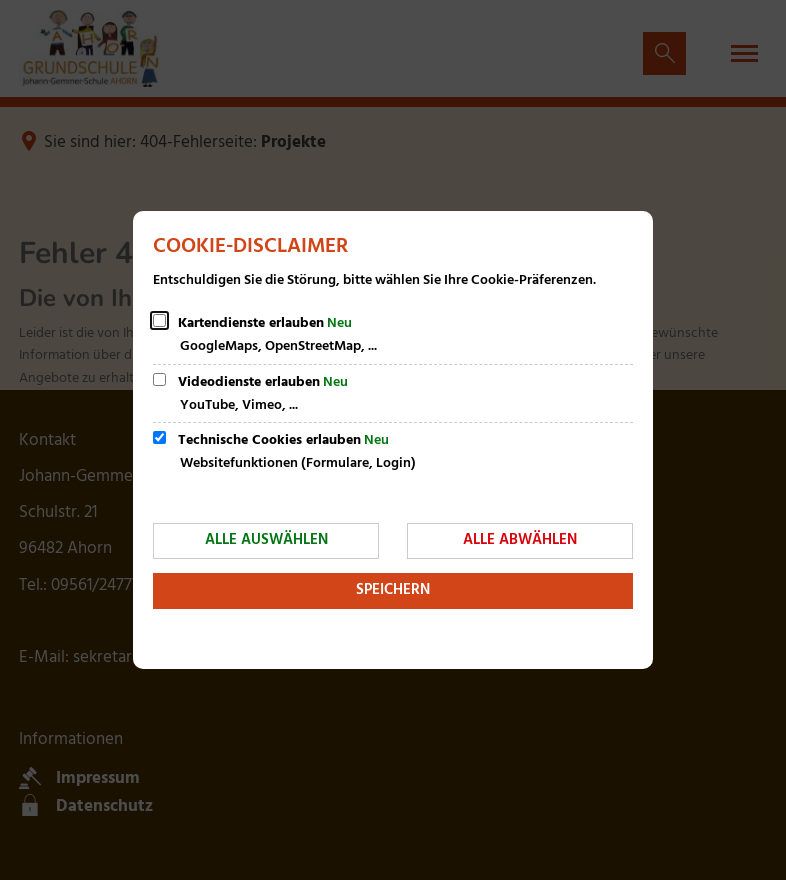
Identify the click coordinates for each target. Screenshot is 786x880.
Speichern (393, 590)
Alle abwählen (520, 540)
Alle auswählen (266, 540)
